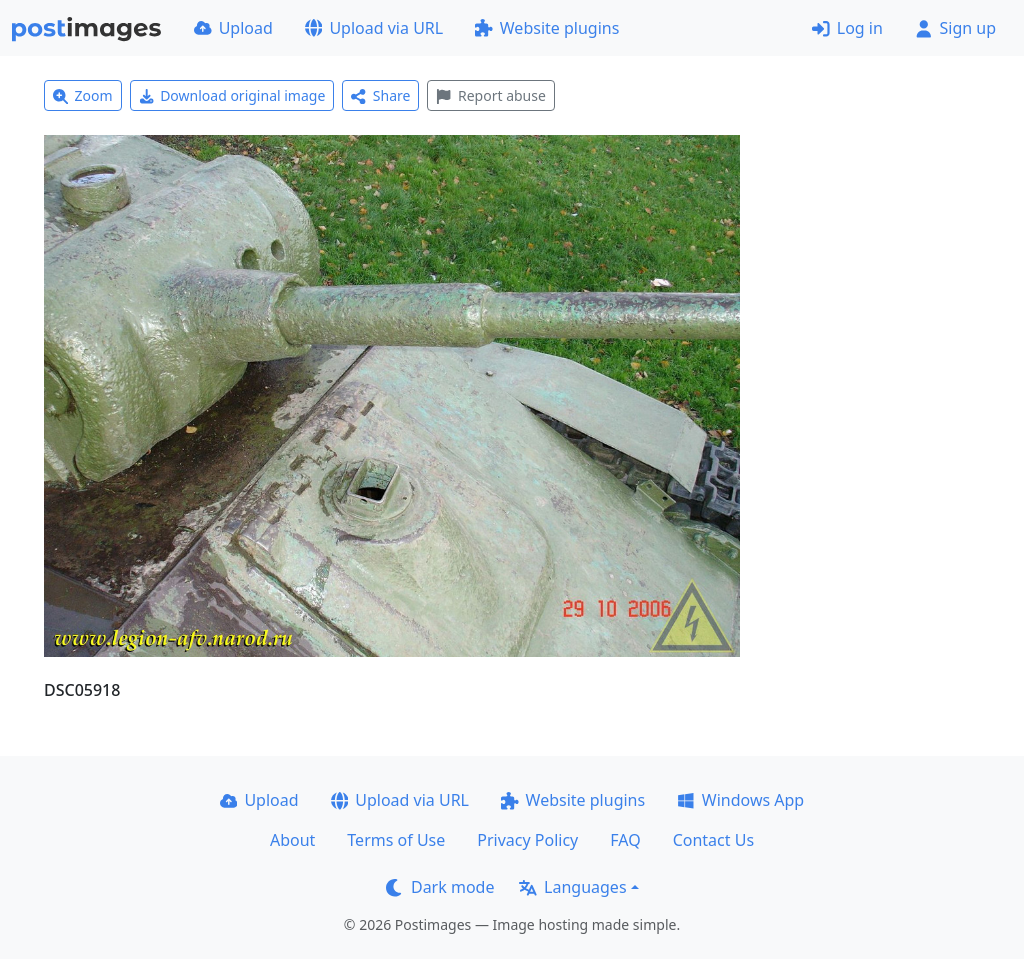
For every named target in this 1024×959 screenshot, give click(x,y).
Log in (847, 28)
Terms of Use (396, 840)
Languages (572, 887)
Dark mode (440, 887)
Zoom (83, 95)
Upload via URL (374, 28)
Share (380, 95)
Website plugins (547, 28)
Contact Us (713, 840)
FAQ (625, 840)
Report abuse (490, 95)
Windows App (740, 800)
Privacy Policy (527, 840)
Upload (233, 28)
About (292, 840)
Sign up (955, 28)
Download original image (232, 95)
